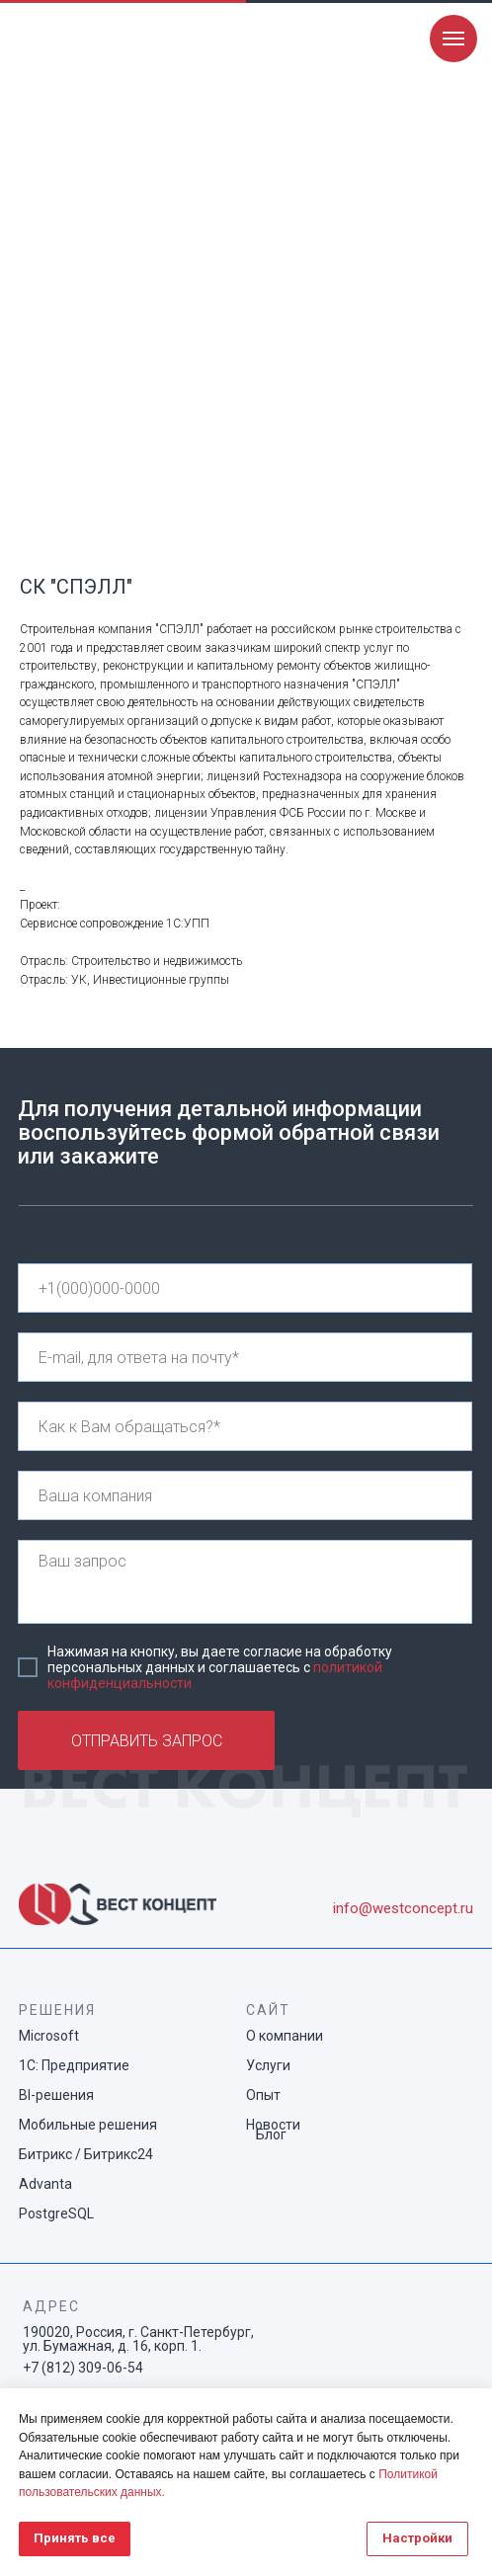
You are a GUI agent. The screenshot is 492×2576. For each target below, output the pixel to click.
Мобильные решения (88, 2125)
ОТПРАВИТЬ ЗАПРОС (146, 1740)
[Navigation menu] (453, 38)
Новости (273, 2125)
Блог (271, 2134)
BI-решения (56, 2095)
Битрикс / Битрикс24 (86, 2154)
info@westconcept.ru (403, 1908)
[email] (245, 1357)
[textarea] (245, 1582)
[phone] (245, 1288)
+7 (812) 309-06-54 (83, 2367)
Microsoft (49, 2036)
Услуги (268, 2065)
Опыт (263, 2095)
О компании (284, 2036)
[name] (245, 1426)
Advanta (45, 2184)
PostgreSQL (56, 2213)
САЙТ (268, 2010)
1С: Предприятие (74, 2065)
